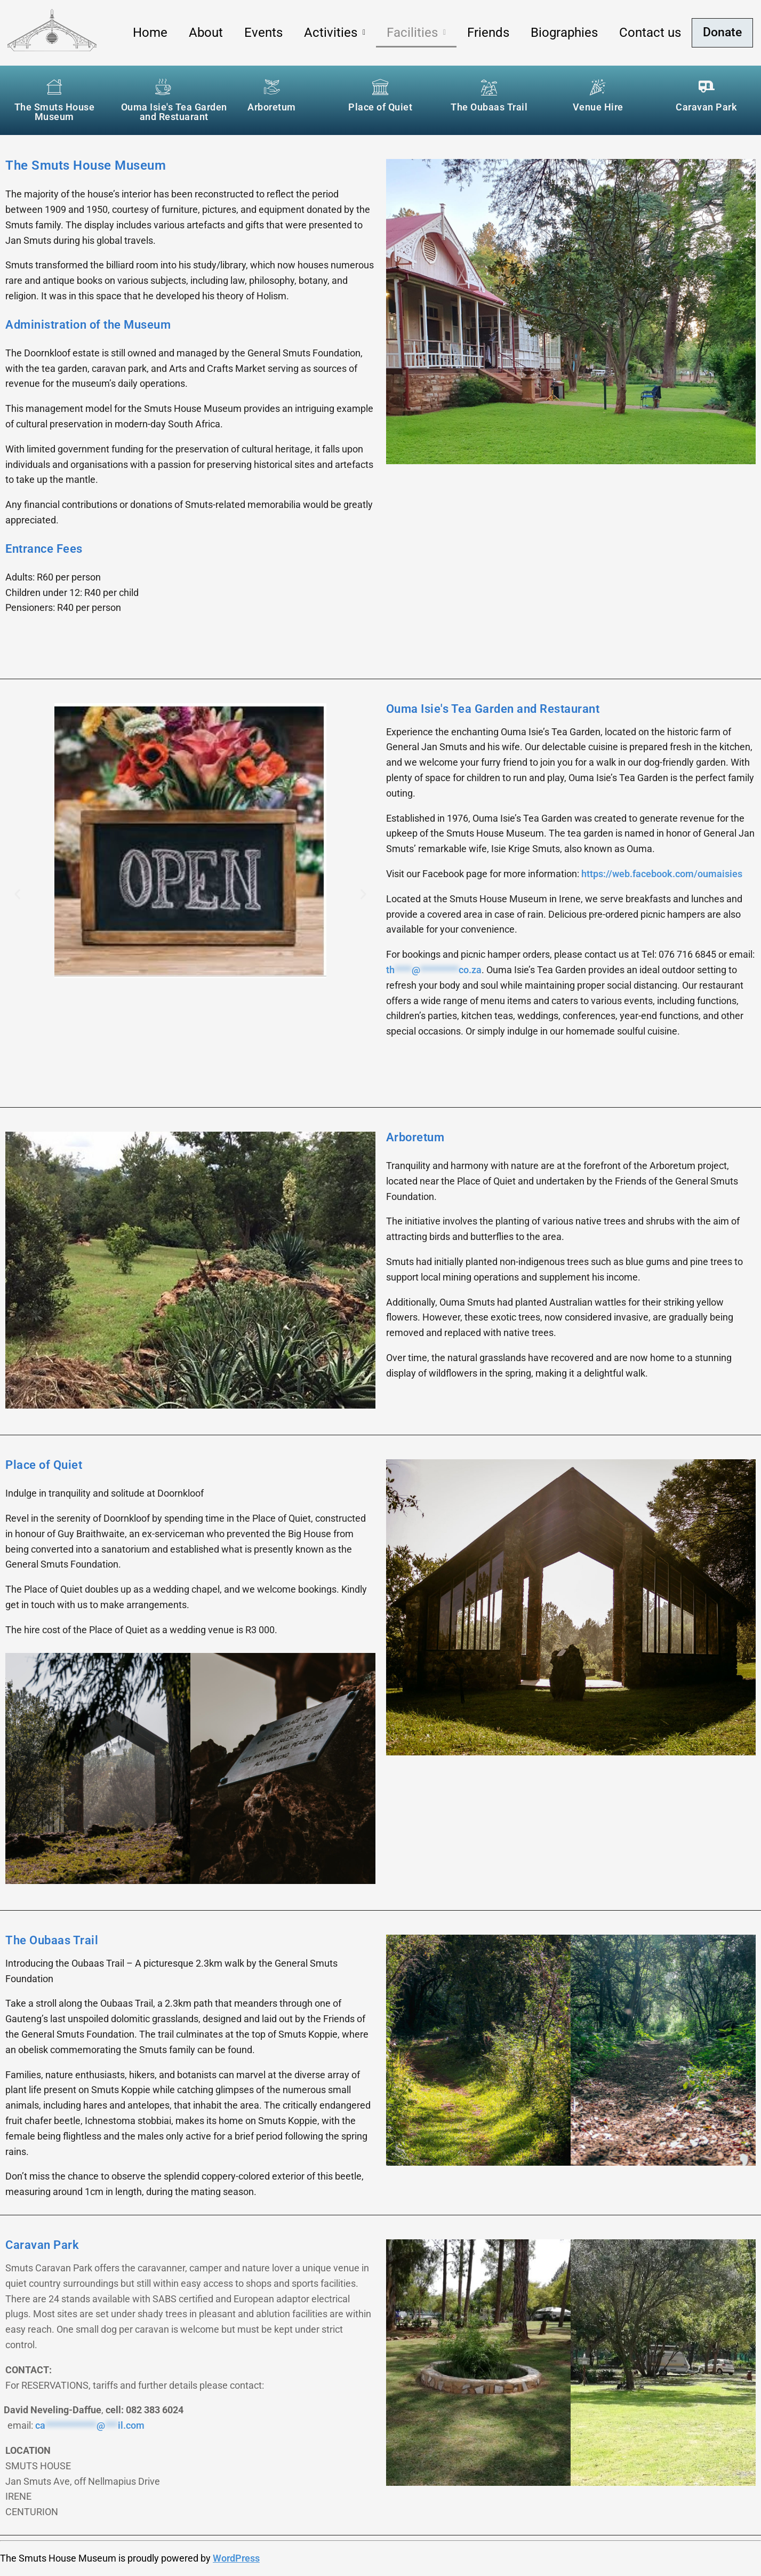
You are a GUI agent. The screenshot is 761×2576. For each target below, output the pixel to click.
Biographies (562, 32)
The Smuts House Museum (54, 111)
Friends (486, 32)
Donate (721, 33)
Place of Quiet (380, 107)
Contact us (648, 32)
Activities (332, 32)
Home (148, 32)
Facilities (414, 32)
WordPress (236, 2558)
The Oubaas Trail (489, 107)
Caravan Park (706, 107)
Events (261, 32)
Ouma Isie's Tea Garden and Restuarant (174, 111)
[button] (332, 32)
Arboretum (271, 107)
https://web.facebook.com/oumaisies (661, 873)
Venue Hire (598, 107)
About (204, 32)
